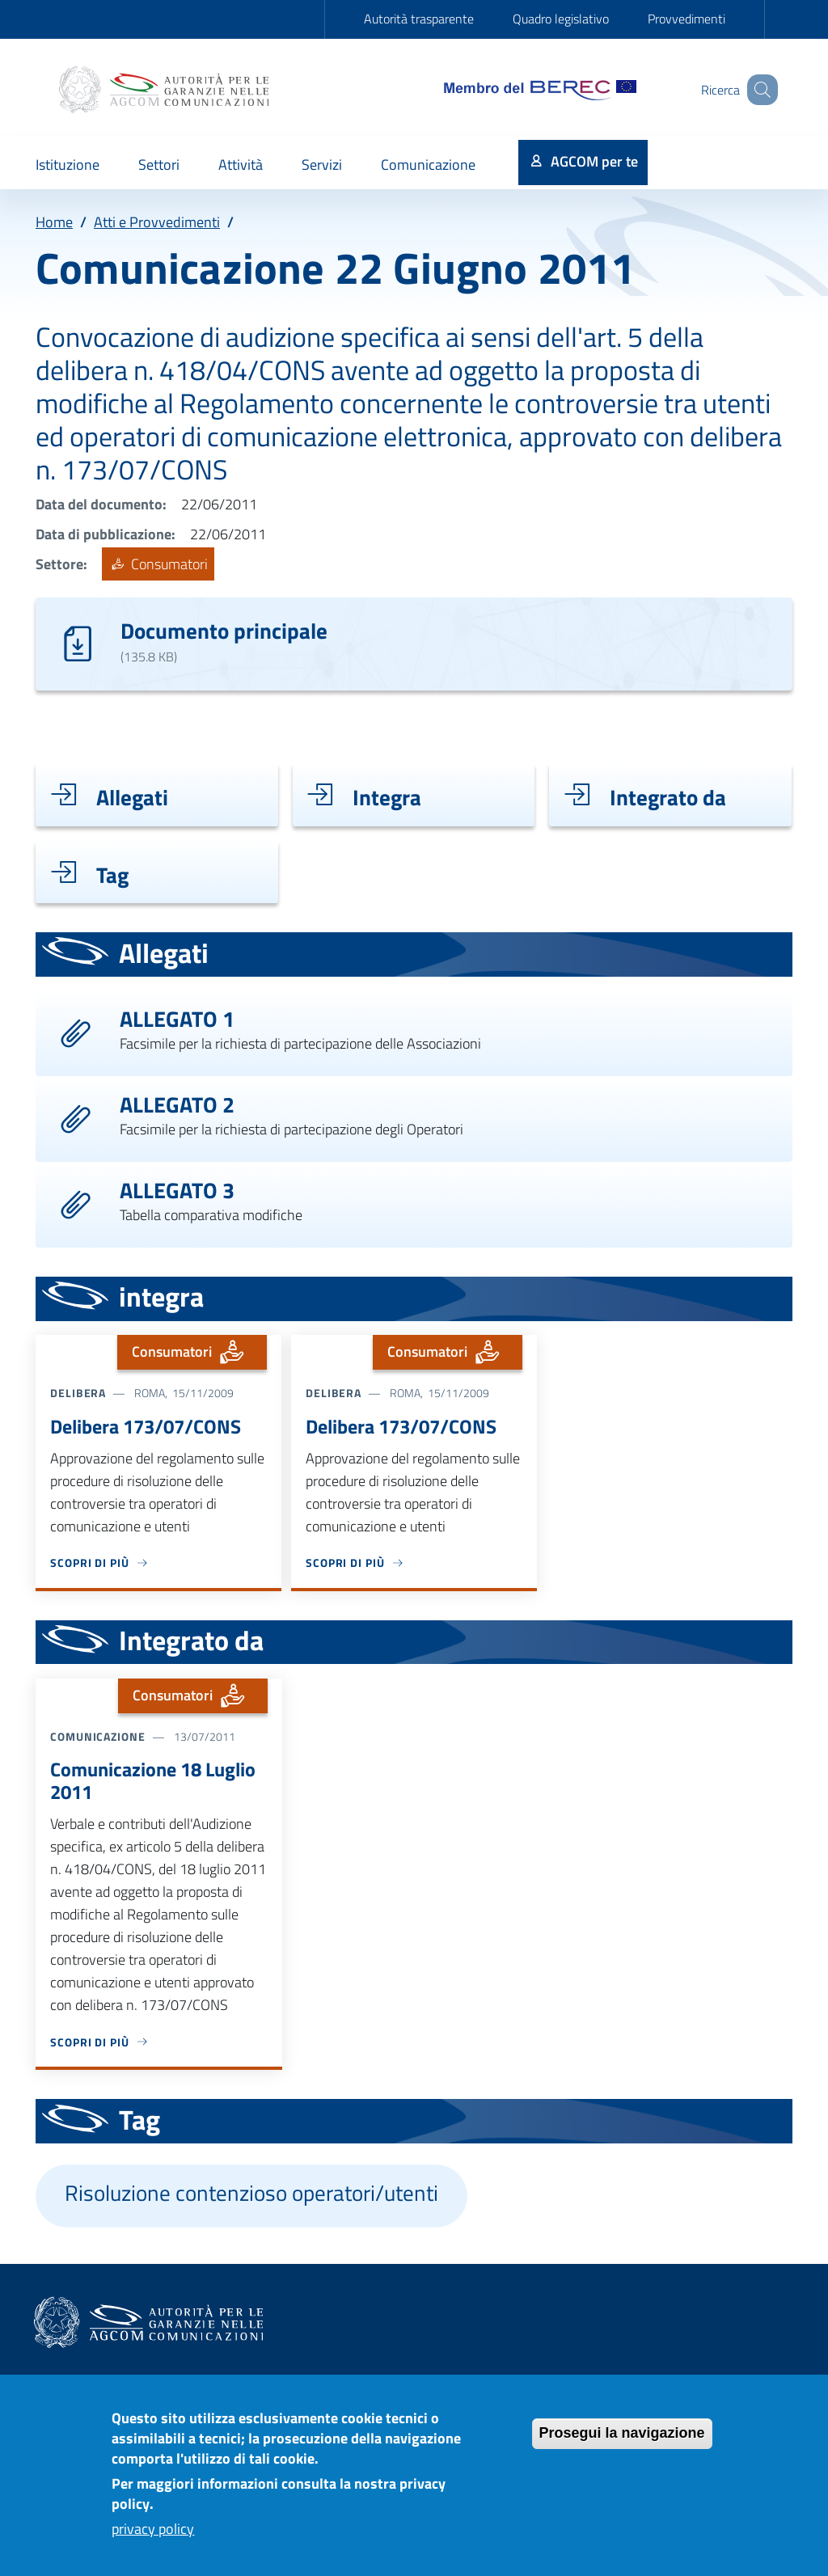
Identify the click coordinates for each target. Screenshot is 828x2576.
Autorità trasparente (419, 18)
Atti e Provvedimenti (157, 222)
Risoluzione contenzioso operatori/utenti (251, 2192)
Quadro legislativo (561, 18)
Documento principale (223, 630)
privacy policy (153, 2539)
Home (54, 222)
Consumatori (158, 564)
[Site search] (758, 89)
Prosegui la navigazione (622, 2443)
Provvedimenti (686, 18)
